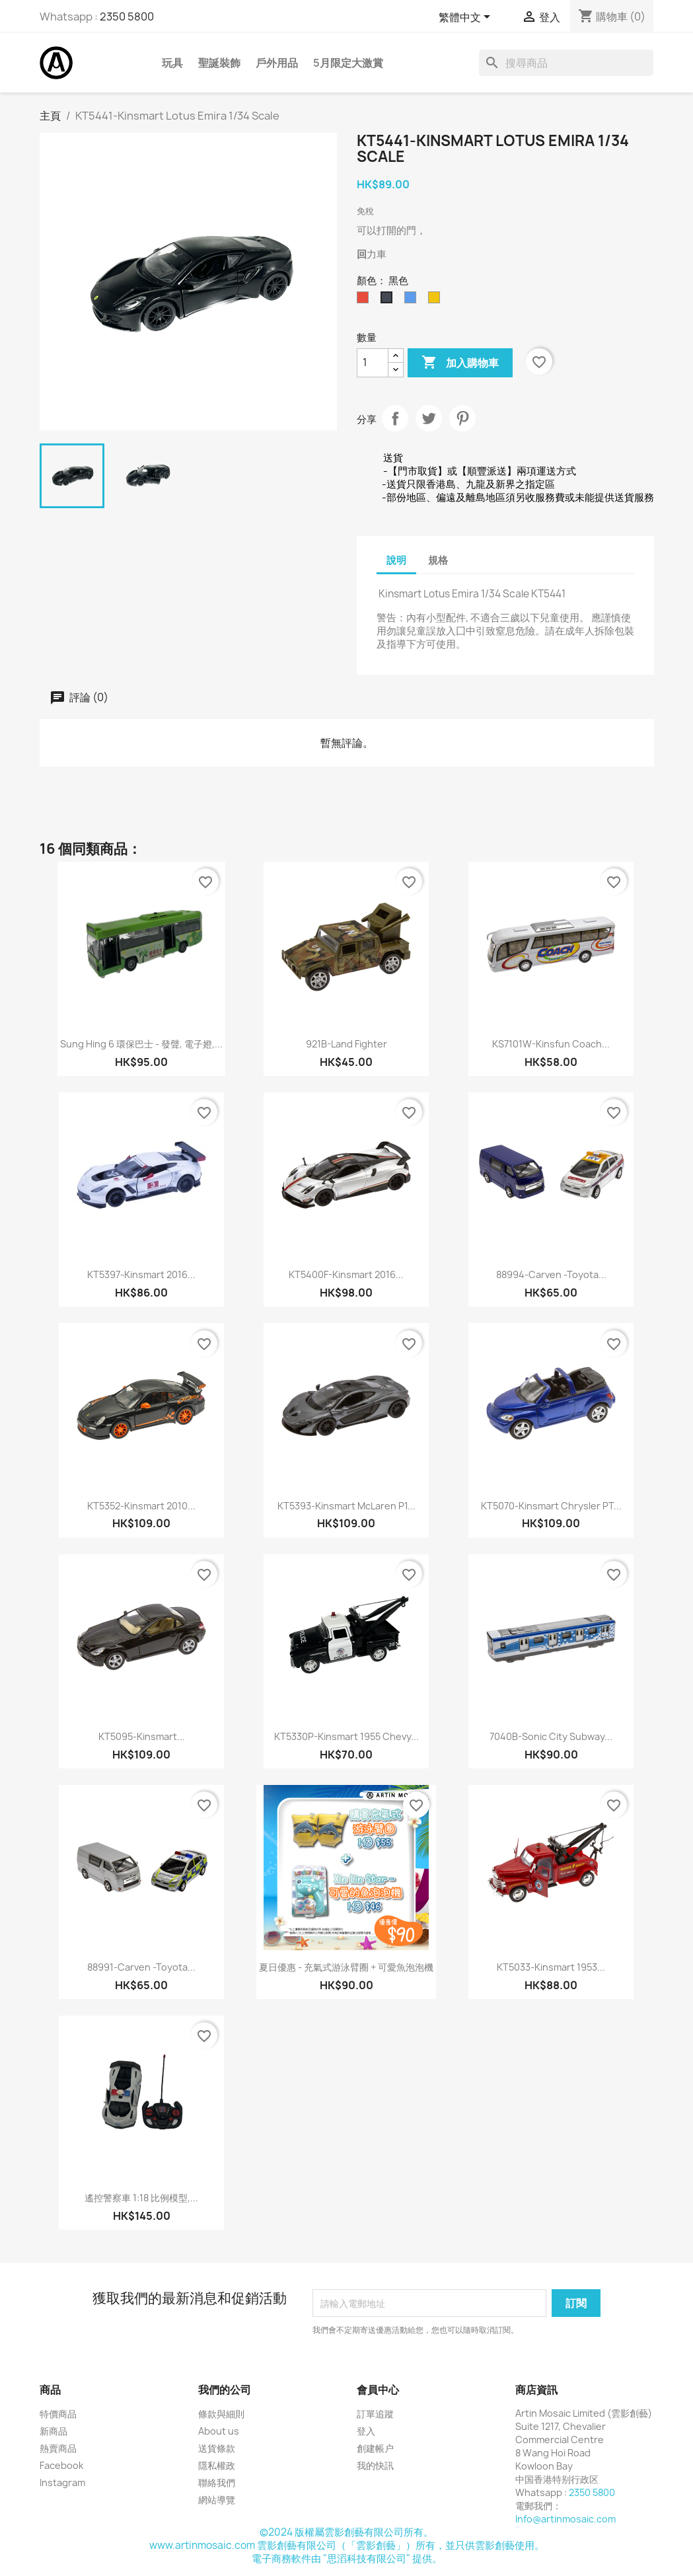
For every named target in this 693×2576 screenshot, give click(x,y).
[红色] (365, 300)
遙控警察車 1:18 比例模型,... (141, 2197)
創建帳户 (375, 2448)
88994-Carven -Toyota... (551, 1274)
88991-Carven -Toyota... (141, 1967)
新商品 (53, 2431)
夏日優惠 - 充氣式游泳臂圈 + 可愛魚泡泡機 (346, 1967)
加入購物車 (460, 362)
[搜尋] (566, 63)
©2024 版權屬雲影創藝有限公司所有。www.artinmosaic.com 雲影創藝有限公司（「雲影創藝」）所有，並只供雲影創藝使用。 (346, 2538)
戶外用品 (277, 63)
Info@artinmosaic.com (565, 2519)
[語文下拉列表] (467, 18)
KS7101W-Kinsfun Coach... (551, 1044)
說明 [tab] (396, 560)
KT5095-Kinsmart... (141, 1736)
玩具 (172, 63)
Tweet (429, 418)
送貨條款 (216, 2448)
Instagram (62, 2482)
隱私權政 (216, 2465)
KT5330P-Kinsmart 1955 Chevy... (346, 1736)
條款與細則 (221, 2413)
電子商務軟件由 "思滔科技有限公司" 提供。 (347, 2558)
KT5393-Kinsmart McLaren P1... (346, 1505)
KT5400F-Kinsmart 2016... (346, 1274)
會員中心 (378, 2389)
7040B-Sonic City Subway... (551, 1736)
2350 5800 (127, 16)
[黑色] (389, 300)
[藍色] (412, 300)
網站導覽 (216, 2499)
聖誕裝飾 (219, 63)
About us (218, 2431)
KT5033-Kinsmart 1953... (551, 1967)
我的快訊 (375, 2465)
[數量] (372, 362)
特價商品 (58, 2413)
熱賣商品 (58, 2448)
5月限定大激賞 (348, 63)
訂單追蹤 (375, 2413)
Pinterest (462, 418)
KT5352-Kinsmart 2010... (141, 1505)
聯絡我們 (216, 2482)
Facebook (61, 2465)
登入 (366, 2431)
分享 (395, 418)
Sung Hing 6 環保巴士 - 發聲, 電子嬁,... (141, 1044)
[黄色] (436, 300)
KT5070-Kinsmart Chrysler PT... (551, 1505)
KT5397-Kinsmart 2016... (141, 1274)
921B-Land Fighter (346, 1044)
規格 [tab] (438, 560)
